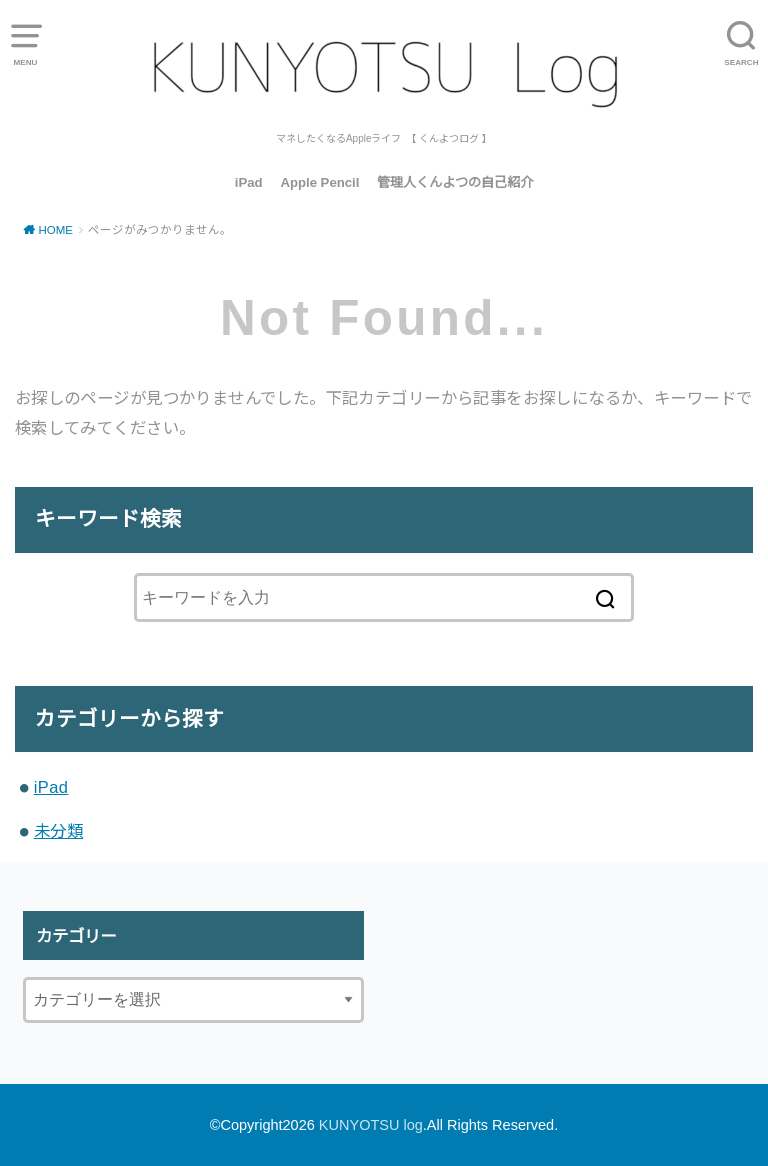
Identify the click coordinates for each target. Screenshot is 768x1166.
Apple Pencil (319, 182)
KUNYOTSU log (371, 1125)
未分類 (58, 831)
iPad (249, 182)
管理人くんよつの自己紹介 (455, 182)
